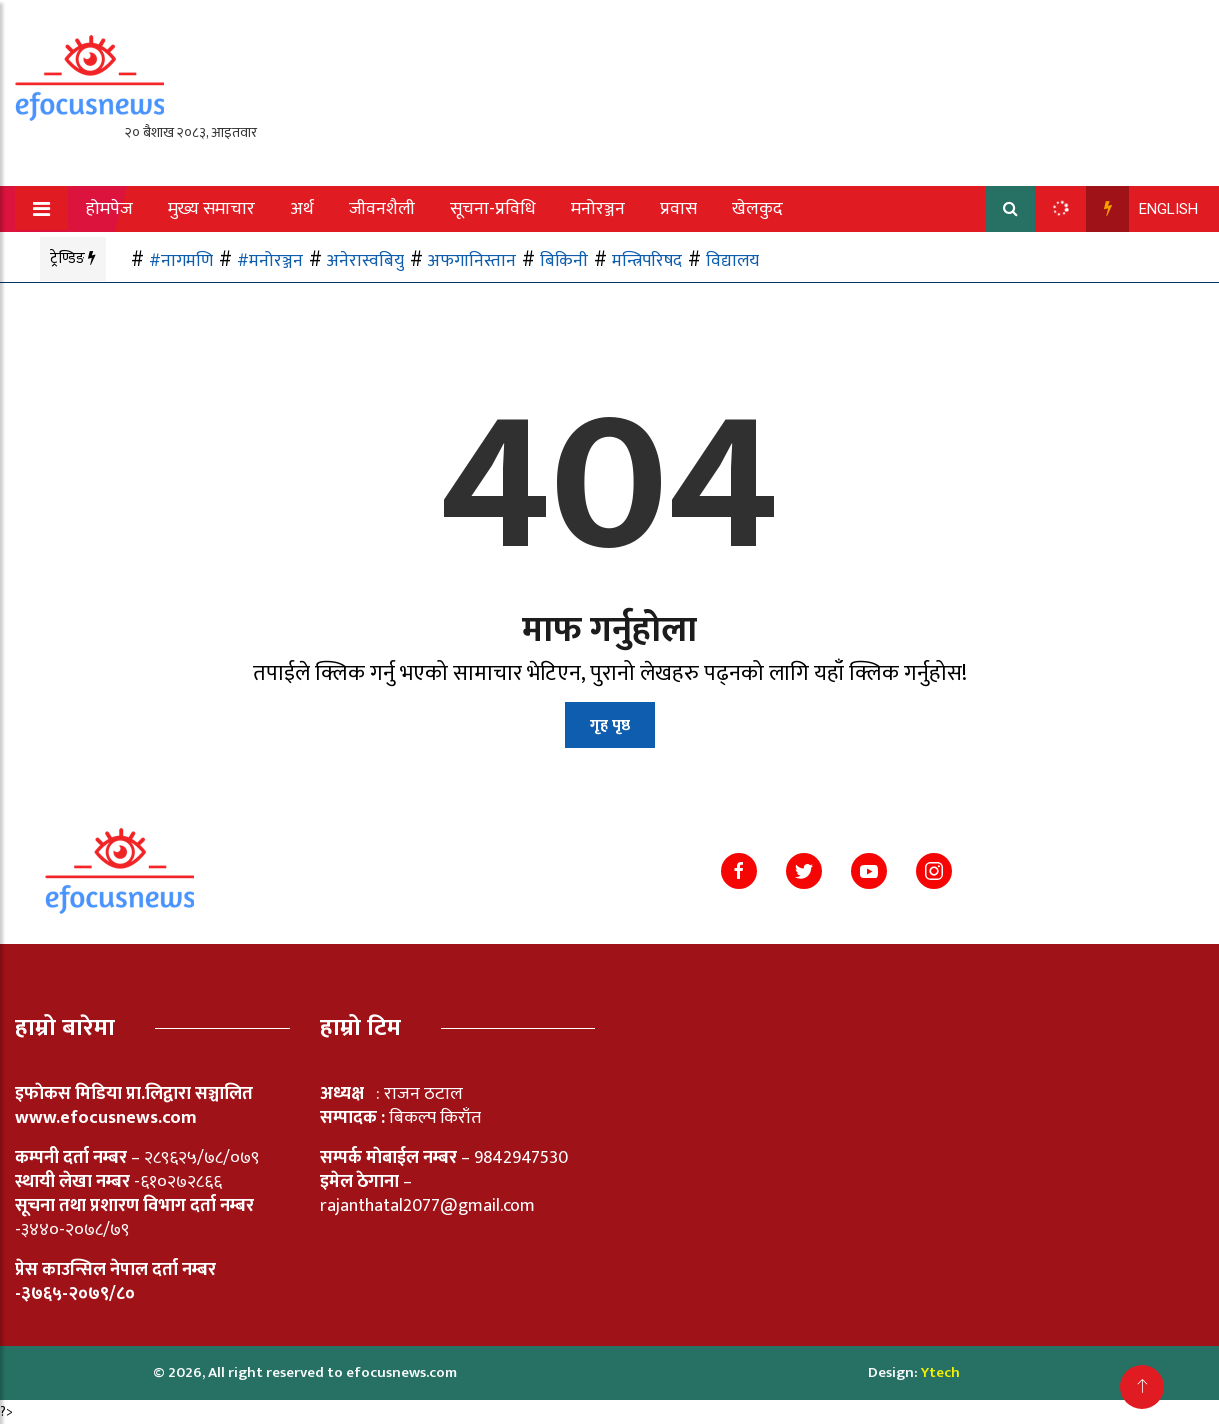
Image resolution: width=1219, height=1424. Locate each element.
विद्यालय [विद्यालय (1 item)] (732, 260)
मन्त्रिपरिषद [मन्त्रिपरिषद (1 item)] (647, 260)
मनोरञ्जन (598, 209)
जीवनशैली (382, 209)
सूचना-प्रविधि (493, 209)
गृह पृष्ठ (610, 725)
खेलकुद (757, 209)
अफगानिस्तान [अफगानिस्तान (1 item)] (472, 260)
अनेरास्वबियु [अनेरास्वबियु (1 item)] (365, 260)
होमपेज (109, 209)
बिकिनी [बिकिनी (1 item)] (564, 260)
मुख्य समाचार (211, 209)
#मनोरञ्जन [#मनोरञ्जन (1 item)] (270, 260)
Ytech (940, 1372)
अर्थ (302, 209)
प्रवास (678, 209)
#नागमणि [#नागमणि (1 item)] (181, 260)
